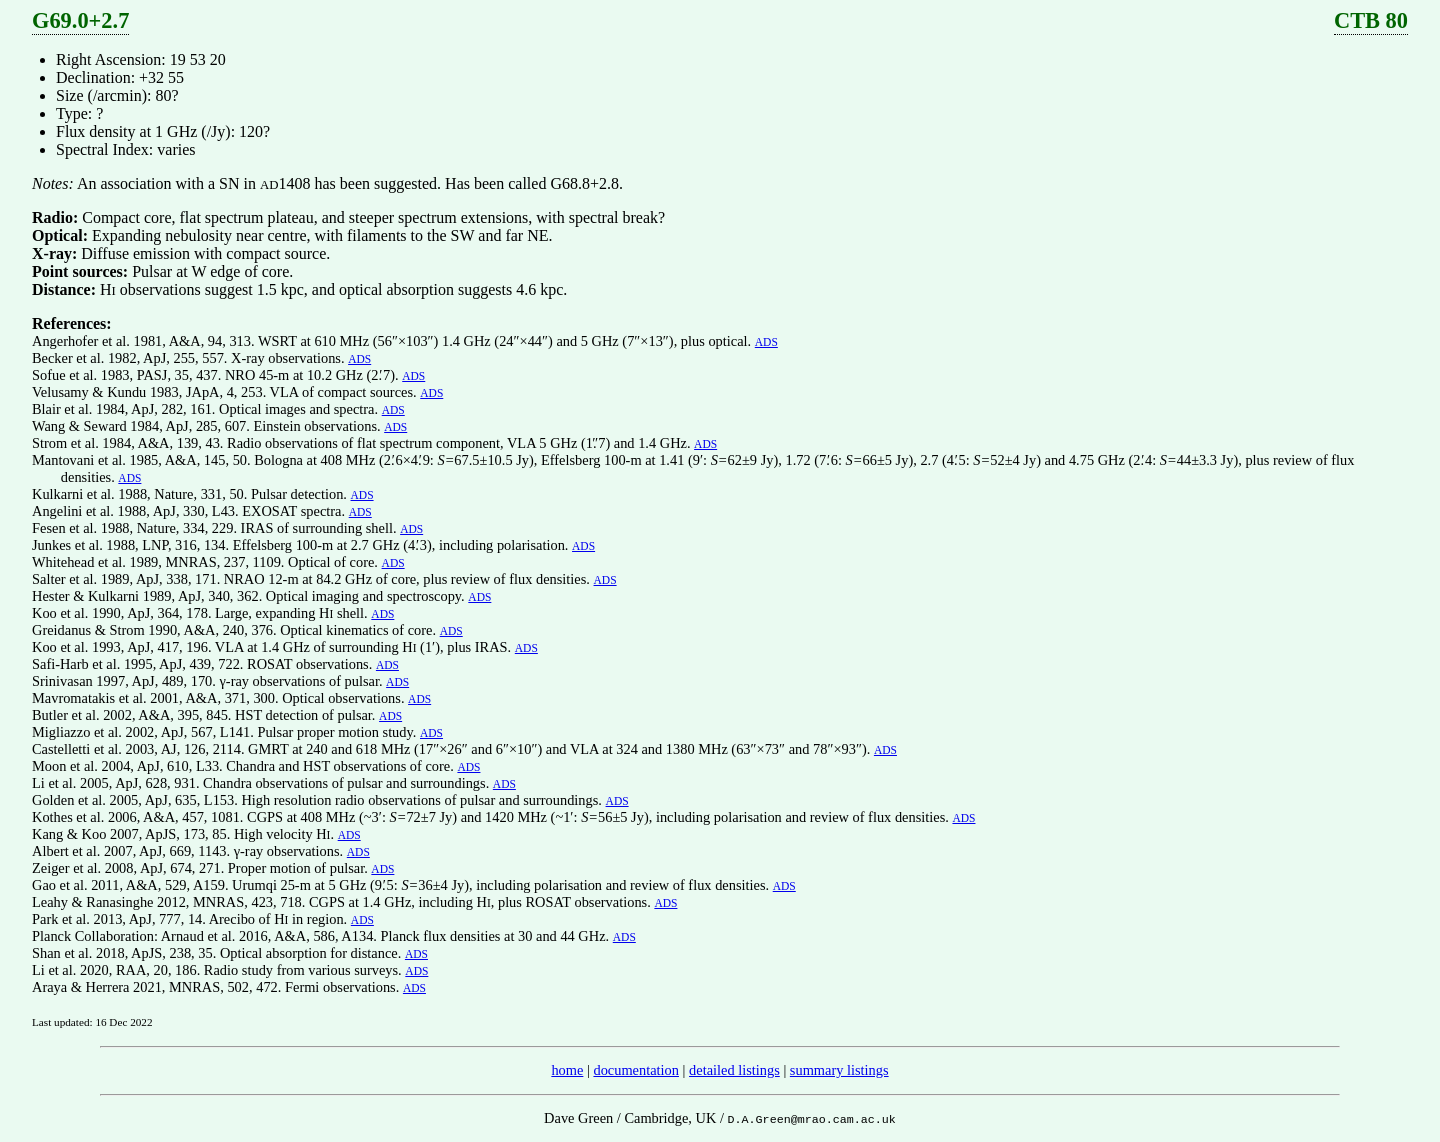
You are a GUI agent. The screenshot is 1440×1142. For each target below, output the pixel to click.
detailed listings (734, 1070)
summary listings (839, 1070)
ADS (766, 342)
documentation (636, 1070)
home (567, 1070)
